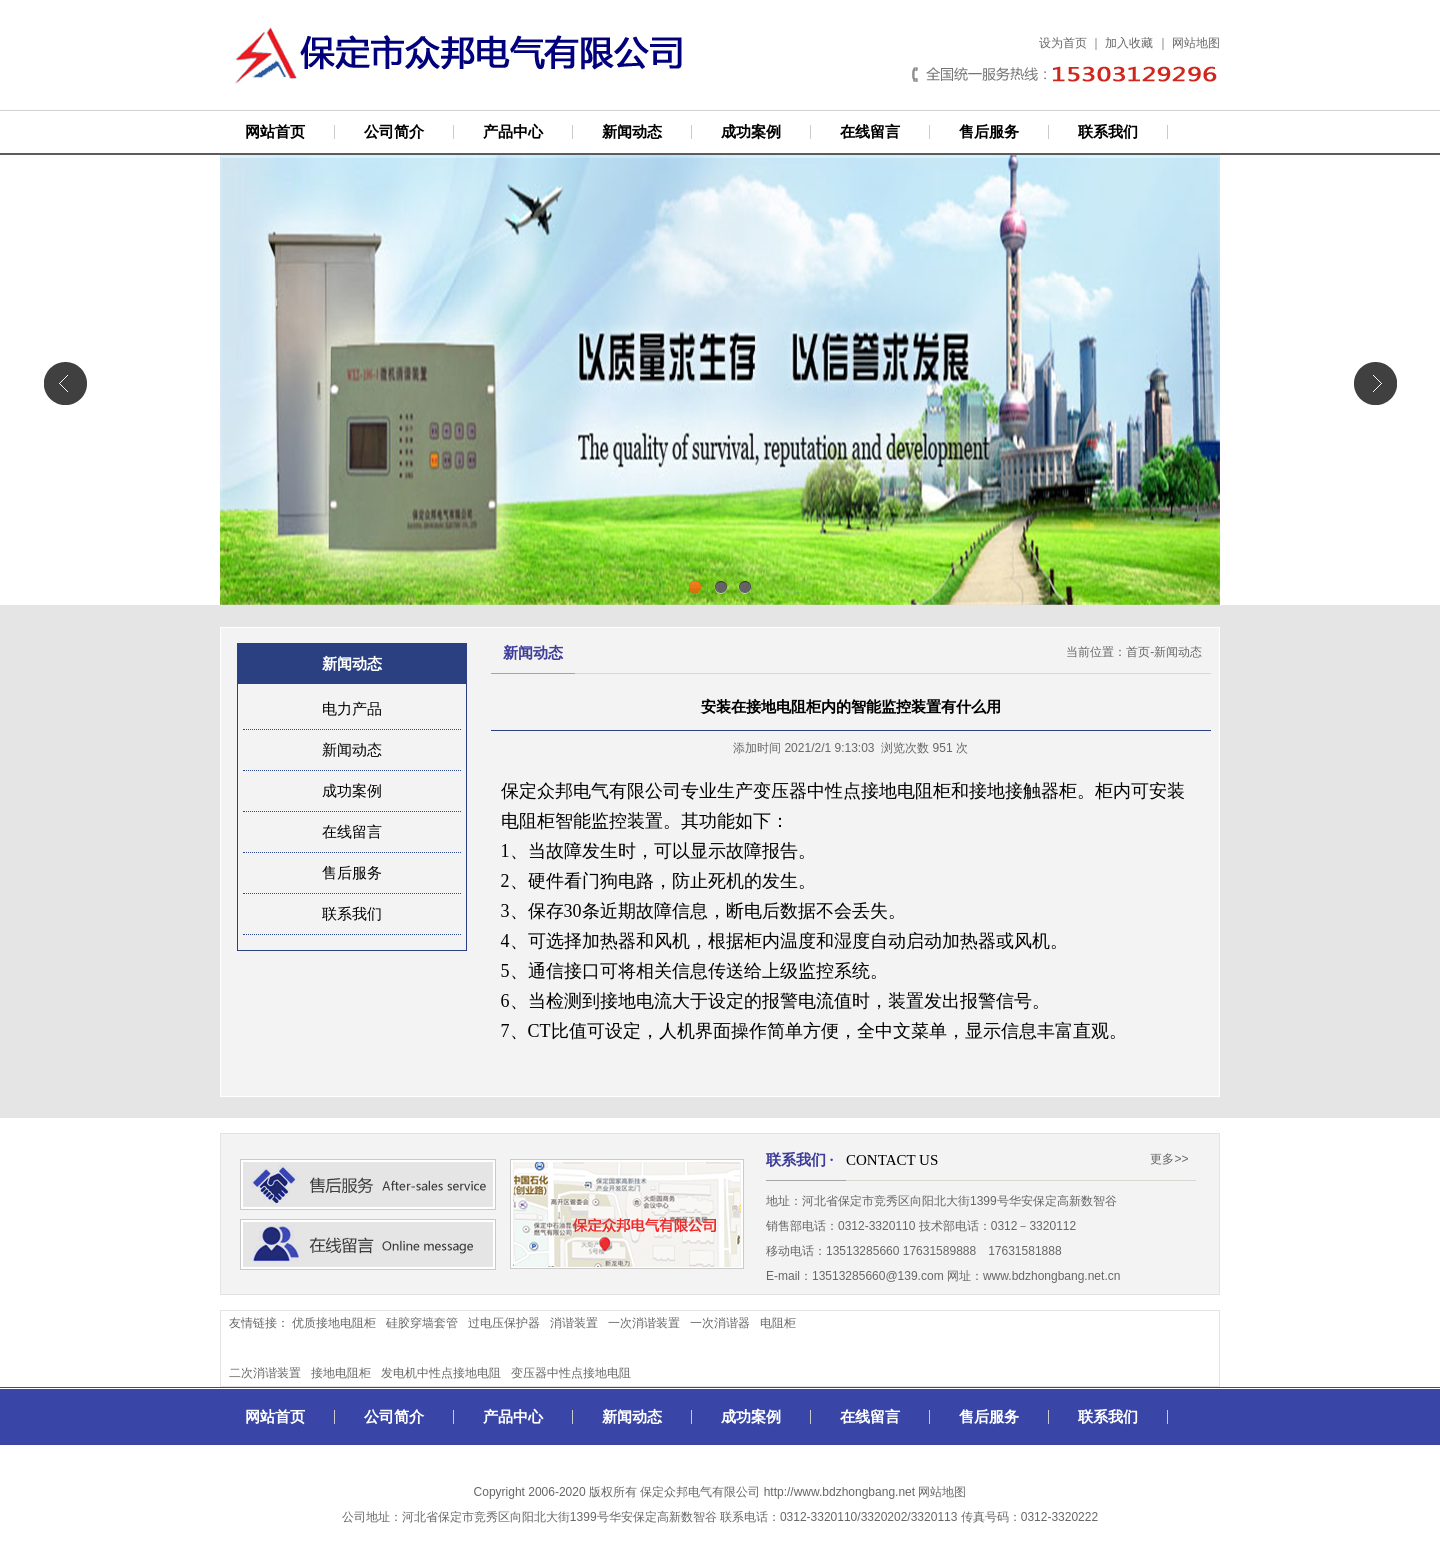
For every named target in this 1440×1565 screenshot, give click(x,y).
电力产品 (352, 709)
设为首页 (1063, 43)
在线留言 (870, 132)
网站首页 (275, 132)
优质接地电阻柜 (334, 1323)
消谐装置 (574, 1323)
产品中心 (513, 132)
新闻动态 (632, 132)
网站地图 (1196, 43)
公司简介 (394, 132)
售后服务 (989, 132)
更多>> (1169, 1159)
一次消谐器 (720, 1323)
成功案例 (751, 132)
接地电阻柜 (341, 1373)
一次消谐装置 (644, 1323)
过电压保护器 (504, 1323)
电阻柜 (778, 1323)
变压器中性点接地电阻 (571, 1373)
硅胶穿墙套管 (422, 1323)
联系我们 (1108, 132)
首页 (1138, 652)
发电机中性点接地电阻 (441, 1373)
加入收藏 (1129, 43)
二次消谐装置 (265, 1373)
